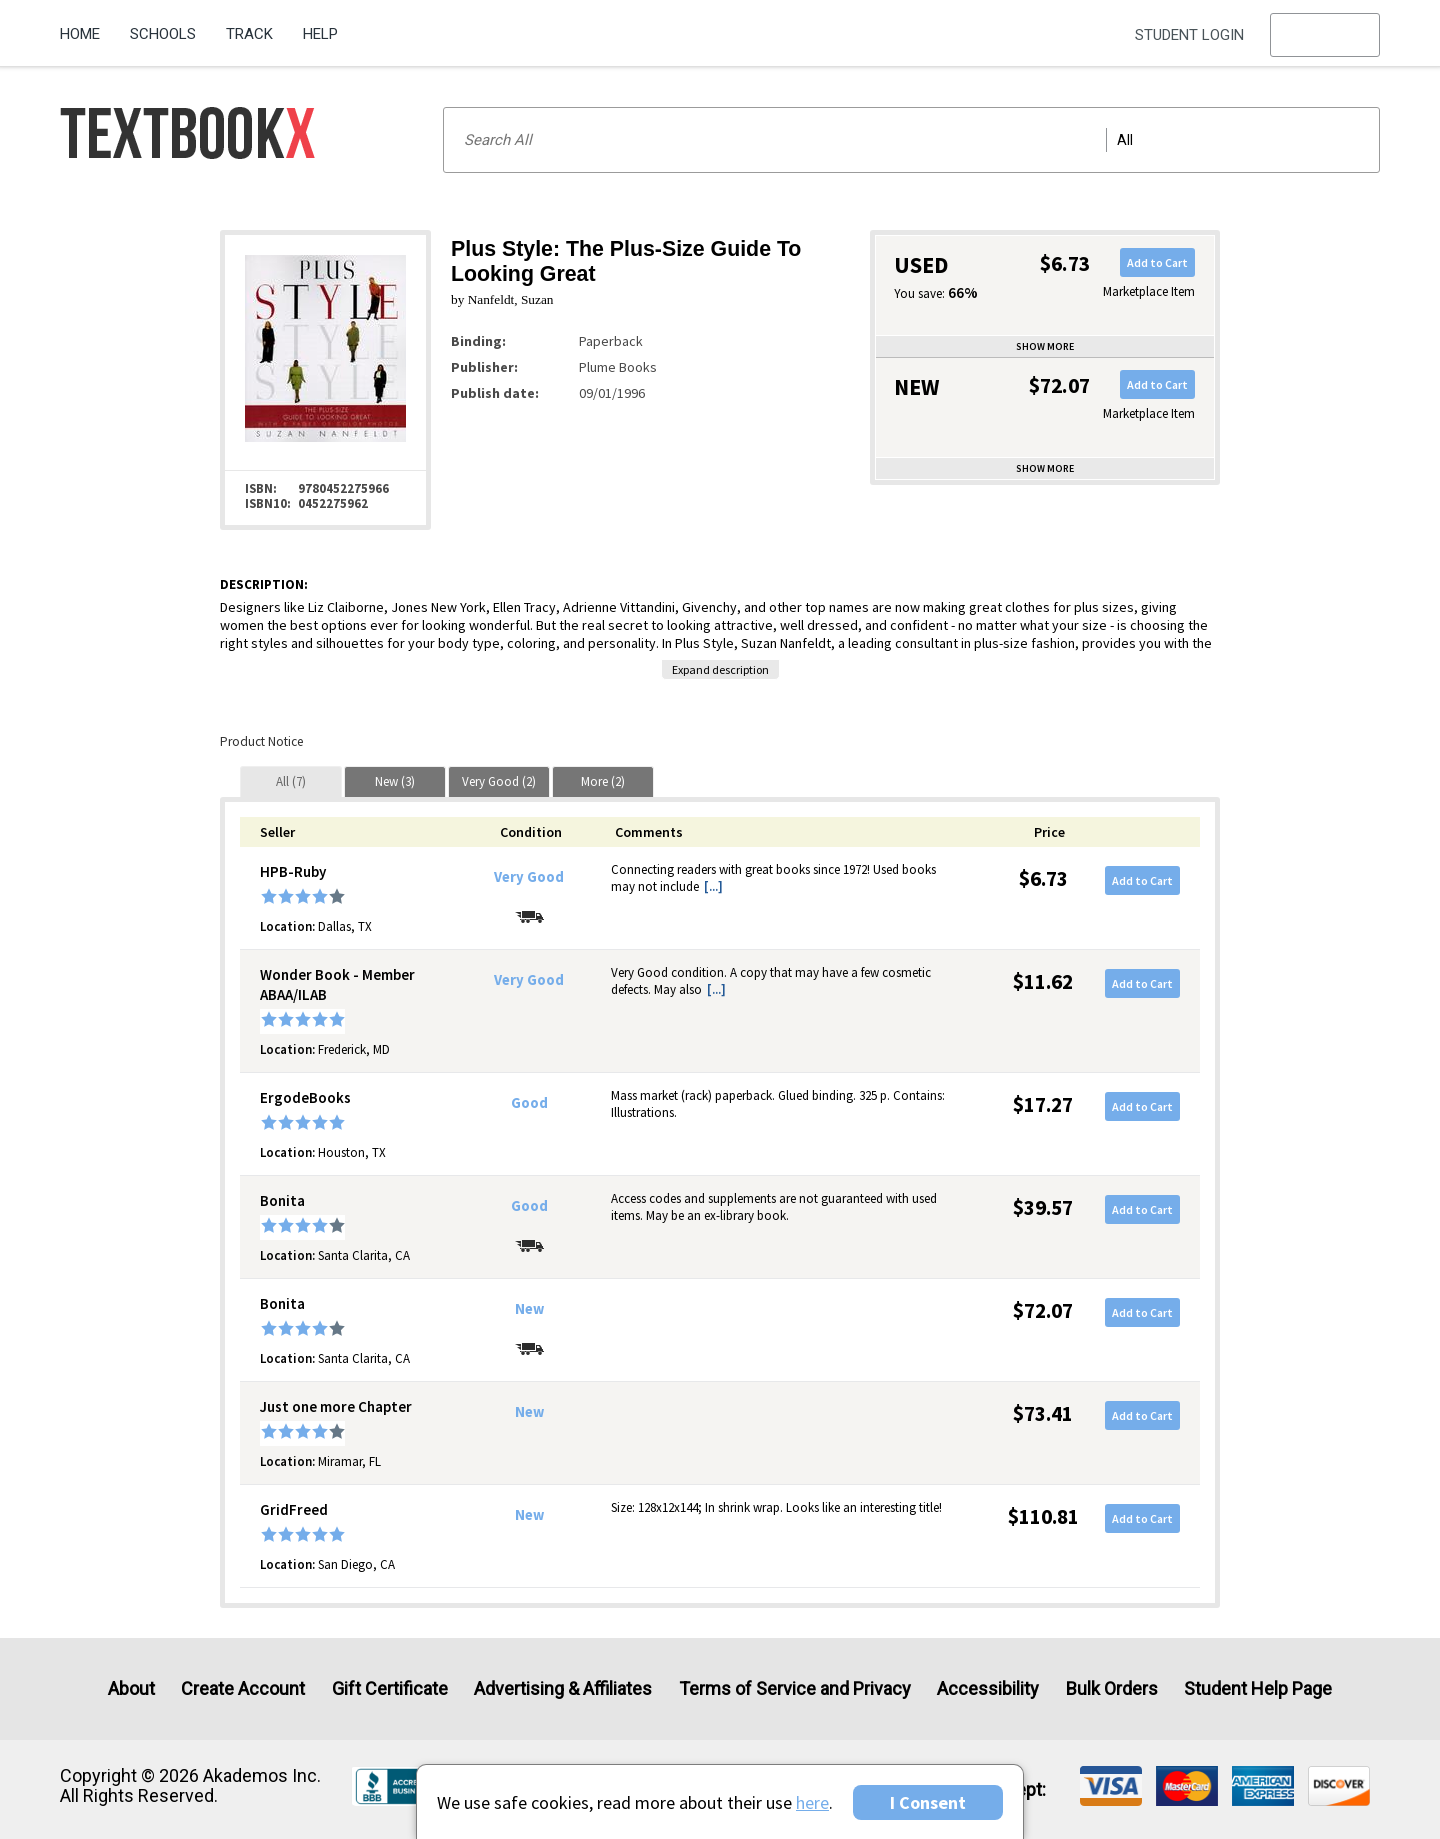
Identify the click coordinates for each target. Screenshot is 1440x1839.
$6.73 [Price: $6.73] (1043, 878)
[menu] (1325, 35)
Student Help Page (1258, 1688)
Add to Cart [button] (1157, 262)
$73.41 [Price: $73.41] (1043, 1413)
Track (249, 34)
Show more (1045, 346)
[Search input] (911, 140)
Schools (163, 34)
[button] (1325, 35)
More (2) (603, 781)
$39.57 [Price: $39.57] (1043, 1207)
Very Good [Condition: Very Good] (529, 877)
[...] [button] (713, 886)
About (131, 1688)
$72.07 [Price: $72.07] (1043, 1310)
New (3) (395, 781)
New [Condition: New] (529, 1309)
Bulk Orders (1112, 1688)
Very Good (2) (499, 781)
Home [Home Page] (80, 34)
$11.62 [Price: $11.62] (1043, 981)
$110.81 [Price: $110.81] (1043, 1516)
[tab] (291, 781)
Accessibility (988, 1688)
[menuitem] (87, 27)
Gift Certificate (390, 1688)
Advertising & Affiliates (563, 1688)
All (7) (291, 781)
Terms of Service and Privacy (795, 1688)
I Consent (928, 1802)
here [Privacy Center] (812, 1802)
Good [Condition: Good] (529, 1103)
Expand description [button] (720, 669)
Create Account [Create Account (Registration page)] (243, 1688)
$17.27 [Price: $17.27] (1043, 1104)
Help (320, 34)
